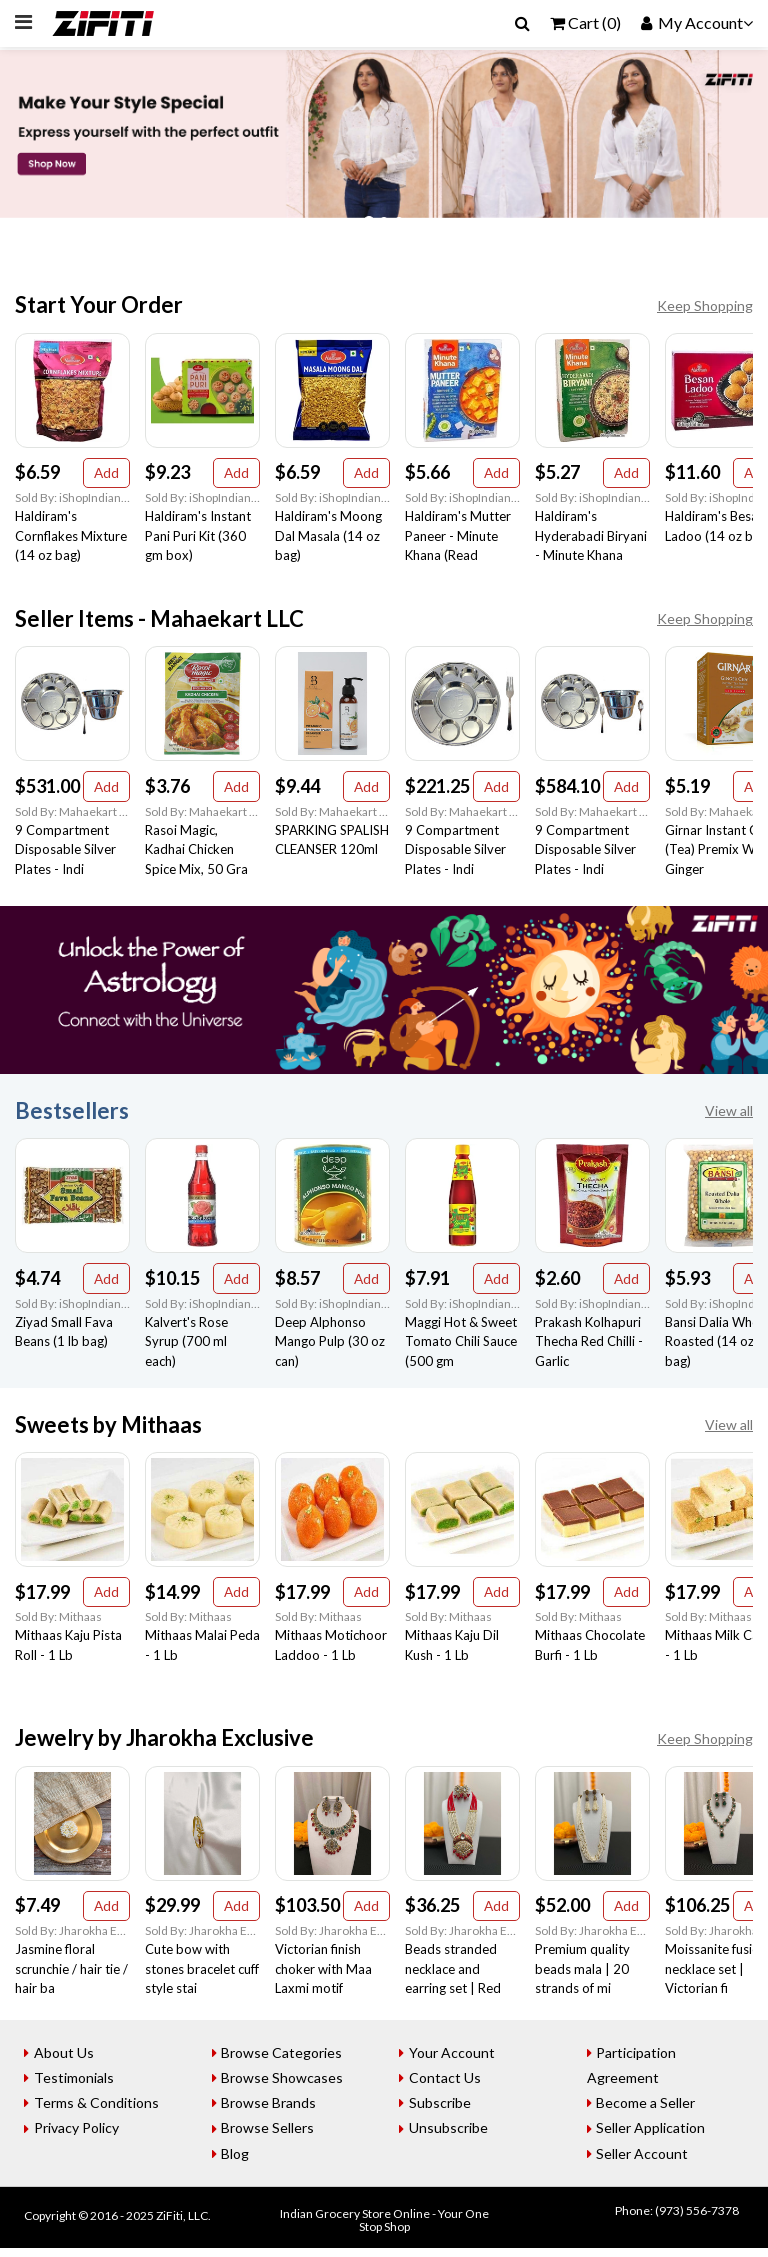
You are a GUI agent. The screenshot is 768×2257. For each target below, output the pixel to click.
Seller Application (653, 2136)
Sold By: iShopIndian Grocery (72, 499)
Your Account (454, 2061)
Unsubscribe (450, 2136)
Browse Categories (284, 2061)
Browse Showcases (285, 2086)
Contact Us (447, 2086)
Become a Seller (648, 2111)
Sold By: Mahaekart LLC (72, 814)
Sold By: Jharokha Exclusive (72, 1939)
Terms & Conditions (98, 2111)
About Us (66, 2061)
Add (106, 473)
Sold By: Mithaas (58, 1623)
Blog (238, 2161)
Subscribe (442, 2111)
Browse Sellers (270, 2136)
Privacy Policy (78, 2136)
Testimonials (76, 2086)
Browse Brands (271, 2111)
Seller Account (645, 2161)
